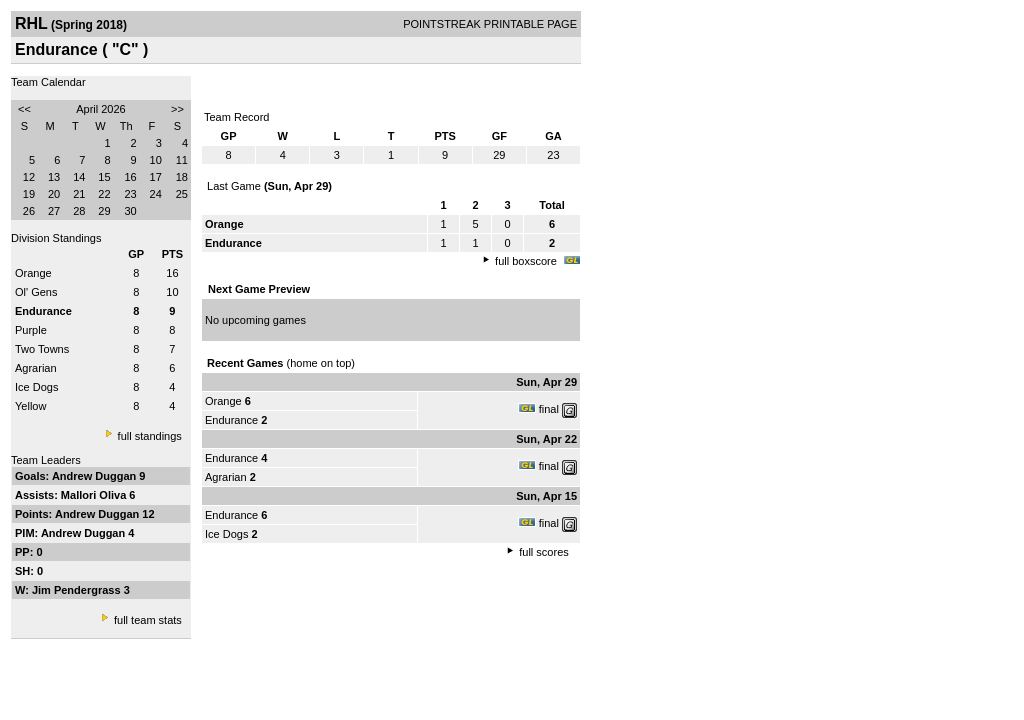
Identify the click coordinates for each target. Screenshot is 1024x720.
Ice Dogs (36, 387)
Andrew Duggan (95, 476)
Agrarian (36, 368)
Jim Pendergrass (78, 590)
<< (24, 109)
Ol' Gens (36, 292)
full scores (544, 552)
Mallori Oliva (95, 495)
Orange (33, 273)
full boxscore (526, 261)
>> (177, 109)
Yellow (30, 406)
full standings (150, 436)
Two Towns (42, 349)
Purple (31, 330)
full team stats (148, 620)
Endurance (231, 420)
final (549, 409)
